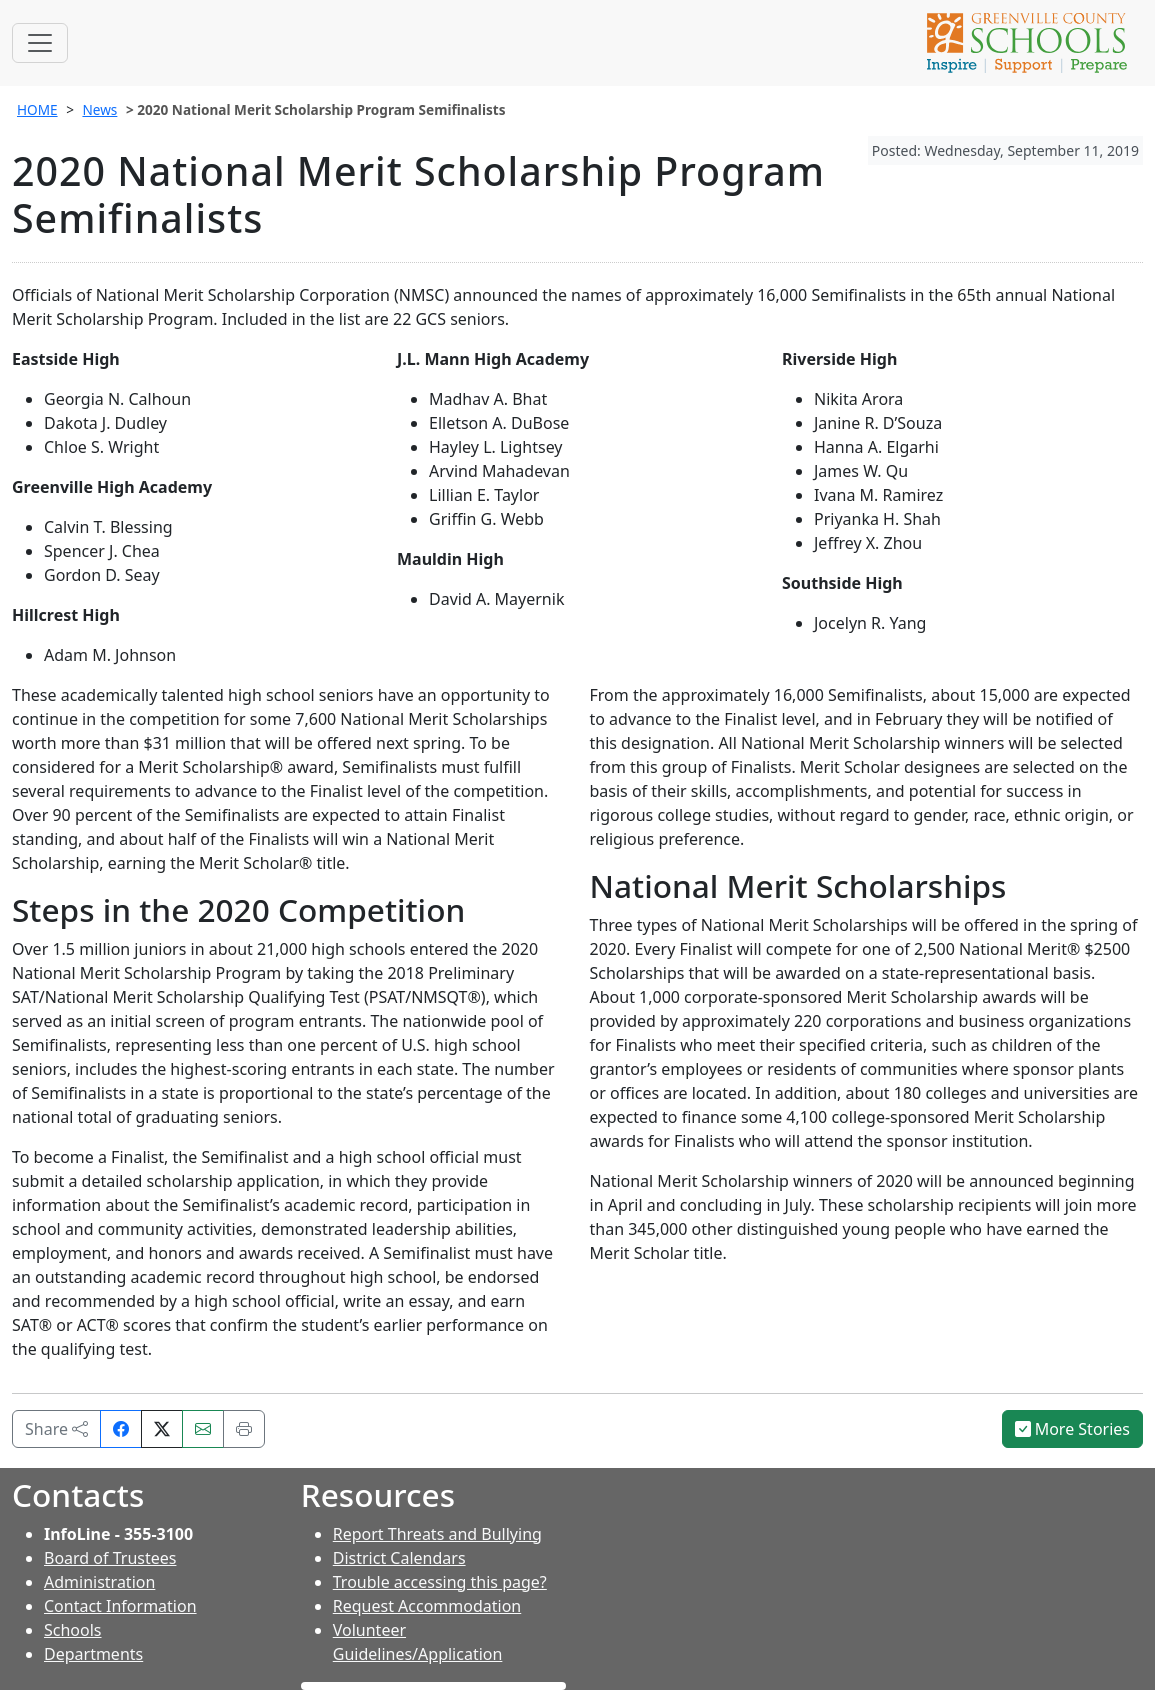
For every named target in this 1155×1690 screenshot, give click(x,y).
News (99, 109)
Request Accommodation (427, 1606)
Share (56, 1429)
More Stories (1073, 1429)
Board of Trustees (110, 1558)
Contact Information (120, 1606)
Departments (93, 1654)
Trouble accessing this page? (440, 1582)
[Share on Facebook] (121, 1429)
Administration (99, 1582)
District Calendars (399, 1558)
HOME (37, 109)
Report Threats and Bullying (437, 1534)
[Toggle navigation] (40, 43)
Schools (73, 1630)
